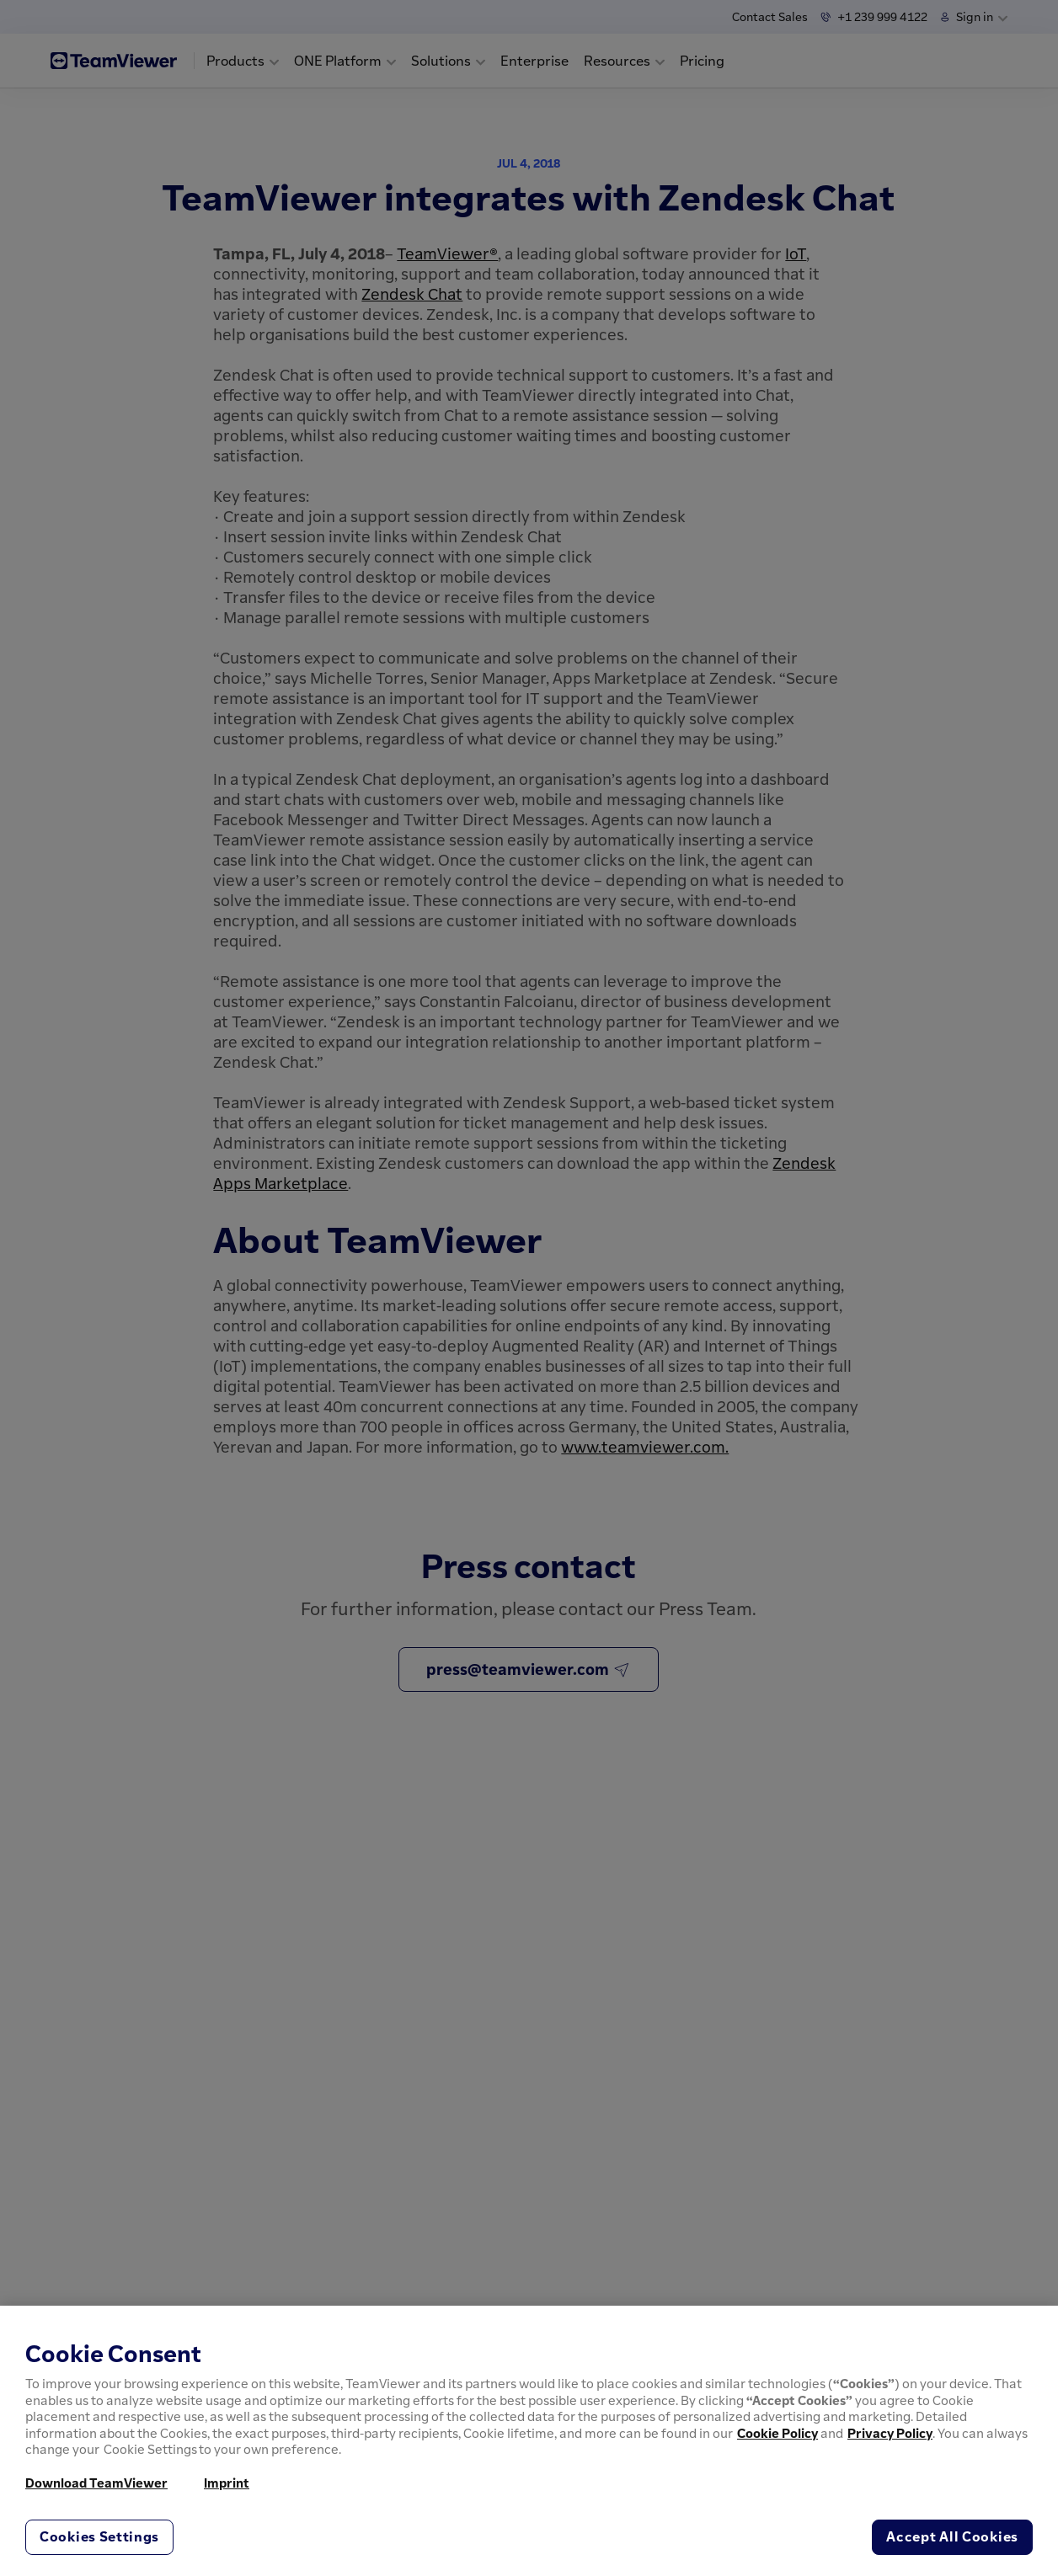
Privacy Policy (889, 2432)
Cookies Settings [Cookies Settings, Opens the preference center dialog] (99, 2536)
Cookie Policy (777, 2432)
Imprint (226, 2482)
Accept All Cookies (952, 2536)
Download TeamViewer (96, 2482)
